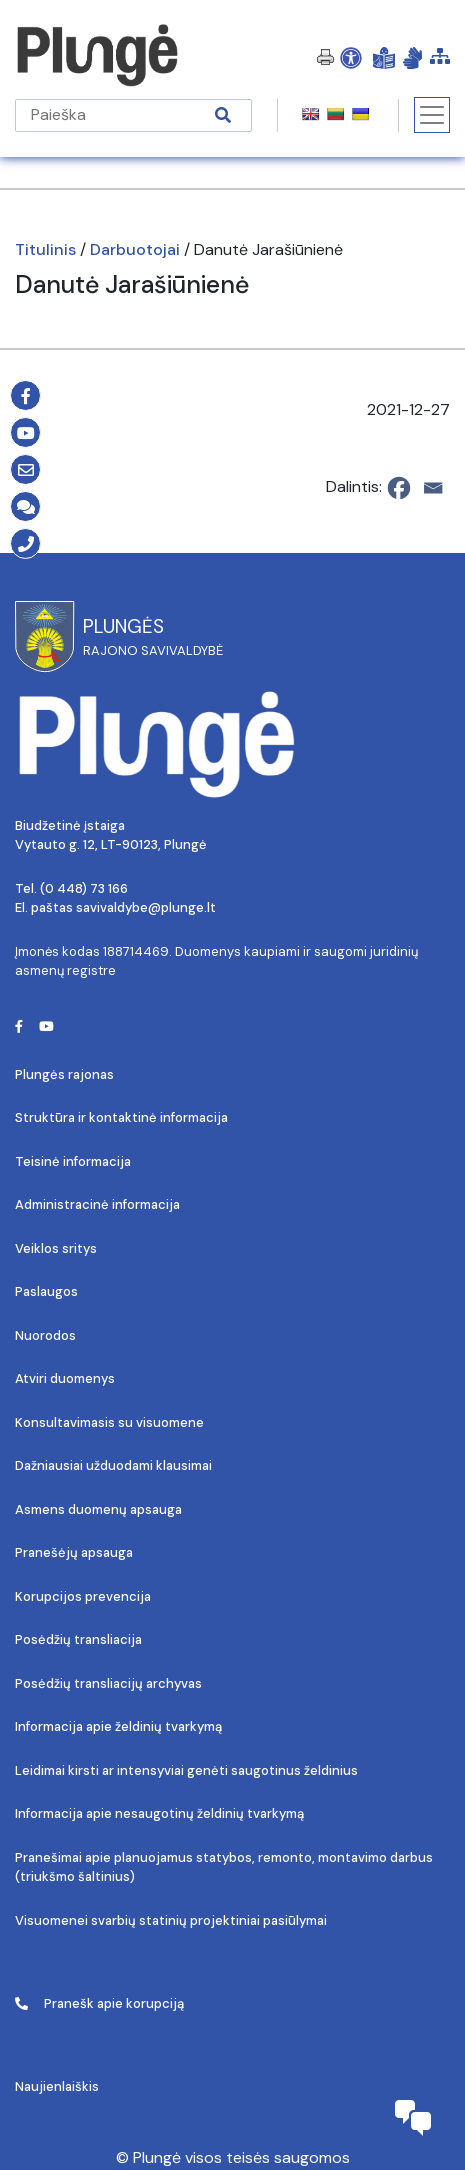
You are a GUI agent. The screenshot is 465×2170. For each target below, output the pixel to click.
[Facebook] (399, 488)
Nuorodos (45, 1335)
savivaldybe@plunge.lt (146, 907)
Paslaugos (46, 1291)
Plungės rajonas (64, 1074)
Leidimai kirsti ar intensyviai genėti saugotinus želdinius (186, 1770)
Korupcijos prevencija (83, 1596)
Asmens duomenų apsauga (98, 1509)
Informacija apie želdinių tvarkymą (118, 1726)
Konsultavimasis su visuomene (109, 1422)
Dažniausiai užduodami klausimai (113, 1465)
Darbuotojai (135, 249)
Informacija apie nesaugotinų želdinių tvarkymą (159, 1813)
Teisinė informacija (73, 1161)
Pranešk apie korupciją (99, 2003)
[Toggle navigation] (432, 115)
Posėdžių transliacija (78, 1639)
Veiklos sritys (56, 1248)
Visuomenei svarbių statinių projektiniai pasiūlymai (171, 1920)
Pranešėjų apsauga (74, 1552)
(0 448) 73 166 (84, 888)
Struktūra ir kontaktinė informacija (121, 1117)
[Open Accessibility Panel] (351, 57)
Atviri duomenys (65, 1378)
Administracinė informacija (97, 1204)
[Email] (433, 488)
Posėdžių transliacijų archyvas (108, 1683)
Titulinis (45, 249)
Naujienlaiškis (57, 2086)
